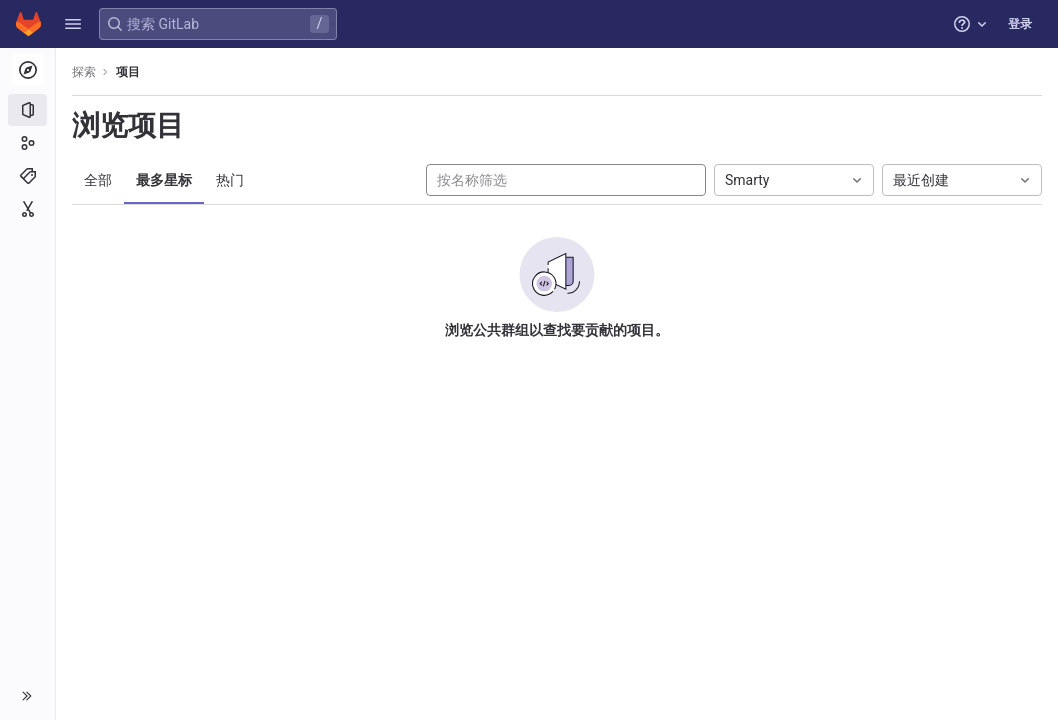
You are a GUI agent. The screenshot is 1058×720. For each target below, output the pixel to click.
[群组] (27, 143)
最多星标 (164, 180)
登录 (1020, 24)
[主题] (27, 176)
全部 (98, 180)
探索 (84, 72)
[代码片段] (27, 209)
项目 (128, 72)
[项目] (27, 110)
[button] (73, 24)
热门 (230, 180)
